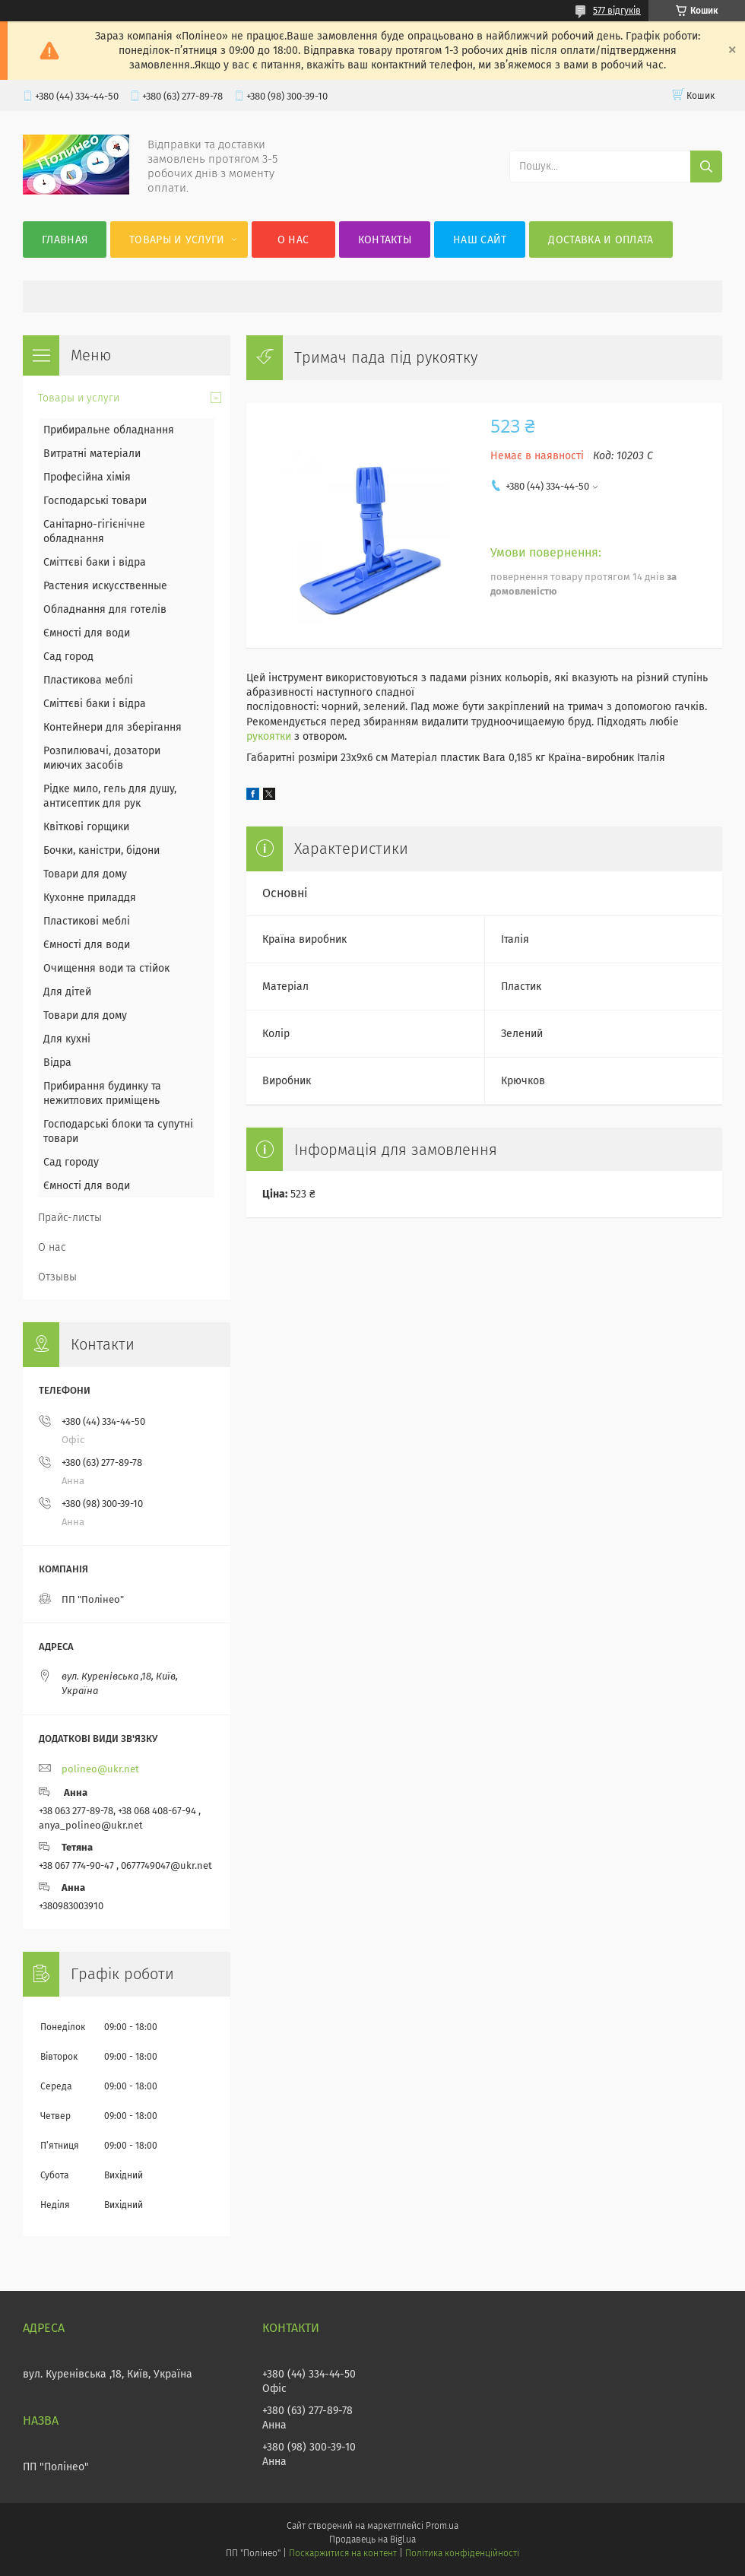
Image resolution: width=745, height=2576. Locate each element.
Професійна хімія (87, 477)
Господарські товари (95, 500)
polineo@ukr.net (100, 1769)
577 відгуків (617, 10)
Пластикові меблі (86, 921)
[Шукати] (706, 166)
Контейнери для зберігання (112, 727)
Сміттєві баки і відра (94, 562)
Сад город (68, 656)
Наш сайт (479, 239)
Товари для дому (85, 874)
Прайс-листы (70, 1217)
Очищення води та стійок (106, 968)
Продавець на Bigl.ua (372, 2539)
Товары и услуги (177, 239)
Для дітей (67, 991)
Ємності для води (86, 633)
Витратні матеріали (92, 453)
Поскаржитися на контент (342, 2553)
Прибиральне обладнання (108, 430)
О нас (293, 239)
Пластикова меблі (88, 680)
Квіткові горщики (86, 826)
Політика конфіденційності (462, 2553)
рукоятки (268, 736)
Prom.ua (442, 2525)
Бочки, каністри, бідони (101, 850)
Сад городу (71, 1162)
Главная (64, 239)
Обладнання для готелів (104, 609)
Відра (57, 1062)
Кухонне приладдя (89, 897)
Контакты (384, 239)
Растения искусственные (105, 585)
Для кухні (66, 1039)
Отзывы (57, 1277)
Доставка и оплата (600, 239)
